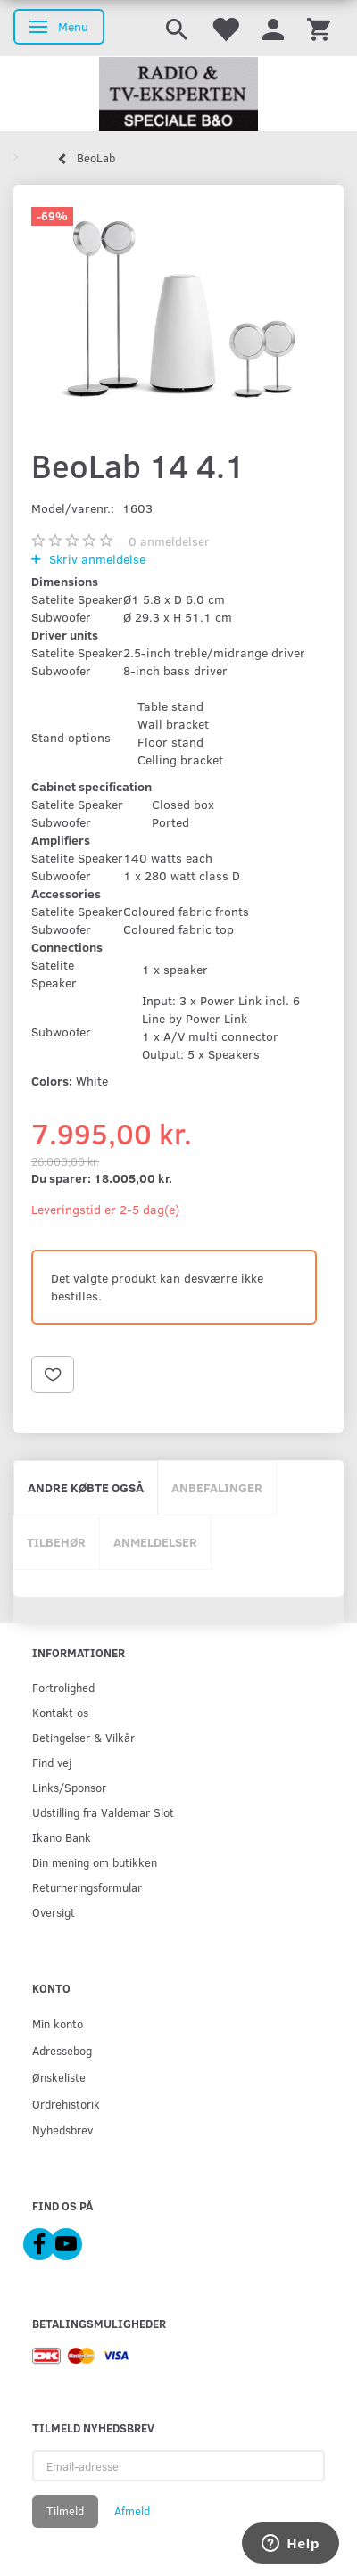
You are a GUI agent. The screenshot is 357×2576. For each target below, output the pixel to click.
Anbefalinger (216, 1487)
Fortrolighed (63, 1687)
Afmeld (132, 2511)
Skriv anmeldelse (95, 558)
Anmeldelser (155, 1541)
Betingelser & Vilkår (83, 1737)
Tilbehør (56, 1541)
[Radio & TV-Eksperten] (178, 94)
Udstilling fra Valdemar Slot (103, 1812)
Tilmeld (65, 2511)
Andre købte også (86, 1487)
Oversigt (53, 1912)
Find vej (51, 1762)
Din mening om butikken (94, 1862)
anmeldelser (169, 541)
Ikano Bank (61, 1837)
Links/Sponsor (69, 1787)
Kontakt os (60, 1712)
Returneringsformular (87, 1887)
